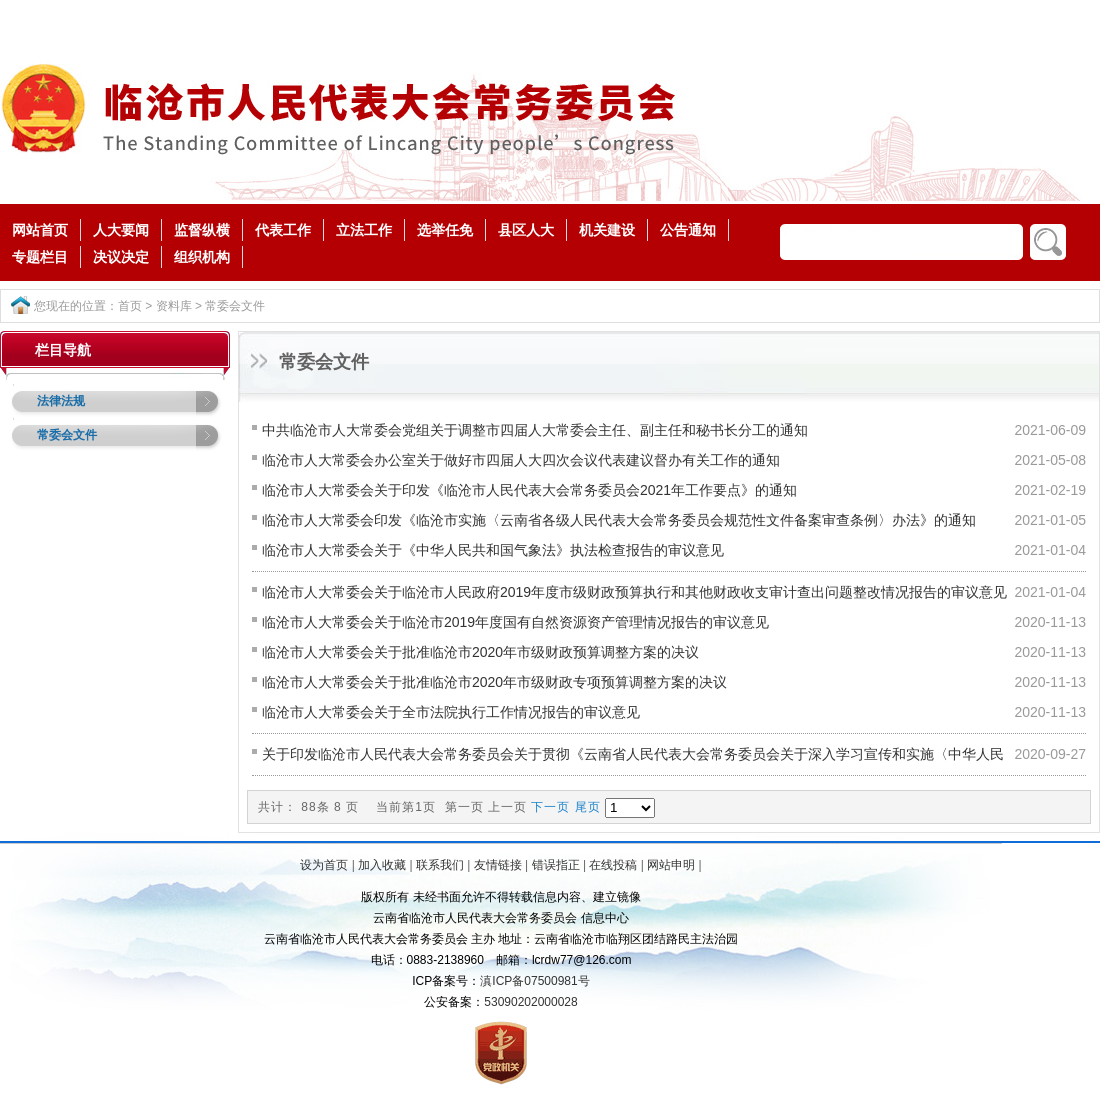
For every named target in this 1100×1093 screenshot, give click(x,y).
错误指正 (556, 865)
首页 (130, 306)
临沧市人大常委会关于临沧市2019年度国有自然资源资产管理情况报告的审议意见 (515, 622)
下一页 (550, 807)
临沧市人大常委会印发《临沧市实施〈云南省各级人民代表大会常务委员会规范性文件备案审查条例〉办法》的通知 (619, 520)
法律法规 (61, 401)
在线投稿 (613, 865)
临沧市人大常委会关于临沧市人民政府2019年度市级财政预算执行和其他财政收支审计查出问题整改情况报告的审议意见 (634, 592)
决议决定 (121, 257)
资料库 (174, 306)
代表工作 (283, 230)
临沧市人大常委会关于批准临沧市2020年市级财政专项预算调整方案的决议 (494, 682)
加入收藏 (382, 865)
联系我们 (440, 865)
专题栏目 (40, 257)
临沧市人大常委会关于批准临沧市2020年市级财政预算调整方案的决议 (480, 652)
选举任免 (445, 230)
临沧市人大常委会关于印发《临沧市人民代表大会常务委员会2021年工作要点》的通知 (529, 490)
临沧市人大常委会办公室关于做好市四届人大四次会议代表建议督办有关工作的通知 (521, 460)
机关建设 (607, 230)
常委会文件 (235, 306)
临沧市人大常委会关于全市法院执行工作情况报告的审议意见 (451, 712)
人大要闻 (121, 230)
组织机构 (202, 257)
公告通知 (688, 230)
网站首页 (40, 230)
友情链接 (498, 865)
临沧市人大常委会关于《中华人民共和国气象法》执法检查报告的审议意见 (493, 550)
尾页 (588, 807)
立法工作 (364, 230)
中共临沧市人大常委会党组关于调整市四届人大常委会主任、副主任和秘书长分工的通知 (535, 430)
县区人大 (526, 230)
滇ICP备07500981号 (534, 981)
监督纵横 (202, 230)
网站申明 (671, 865)
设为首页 (324, 865)
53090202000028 (530, 1002)
